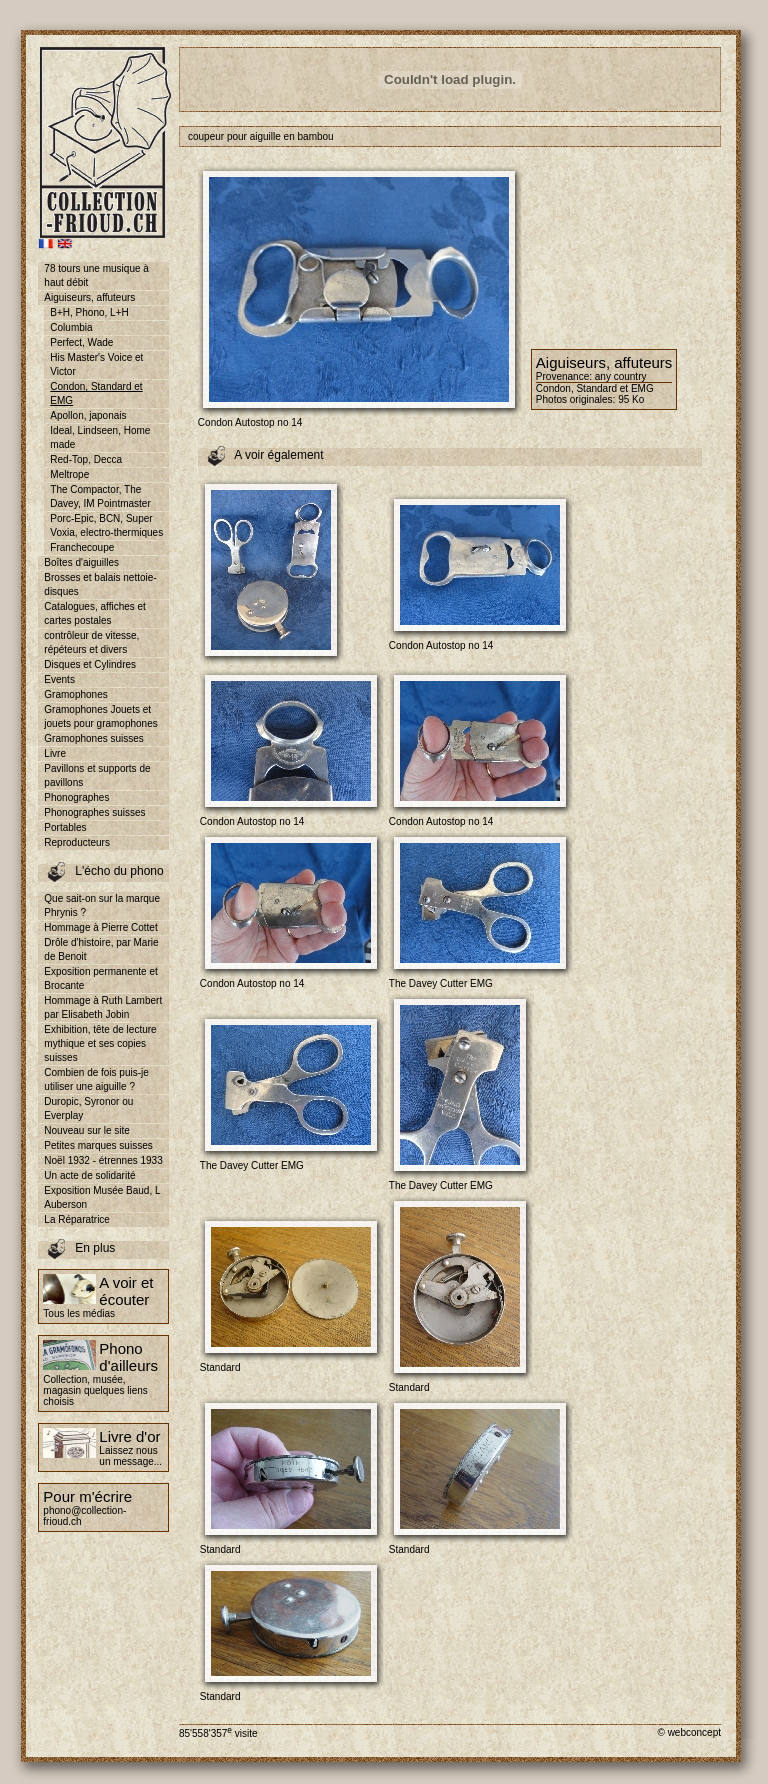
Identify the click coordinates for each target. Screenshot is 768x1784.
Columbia (71, 327)
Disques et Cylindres (90, 664)
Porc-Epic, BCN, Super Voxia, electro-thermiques (106, 525)
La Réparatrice (77, 1219)
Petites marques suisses (98, 1145)
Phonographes (76, 797)
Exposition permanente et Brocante (100, 978)
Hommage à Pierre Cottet (100, 927)
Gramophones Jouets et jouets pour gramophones (100, 716)
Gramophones (75, 694)
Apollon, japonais (88, 415)
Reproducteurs (77, 842)
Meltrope (69, 474)
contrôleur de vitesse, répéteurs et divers (91, 642)
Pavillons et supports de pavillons (97, 775)
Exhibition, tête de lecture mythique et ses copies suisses (100, 1043)
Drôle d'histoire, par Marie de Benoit (101, 949)
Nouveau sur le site (87, 1130)
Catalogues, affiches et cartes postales (95, 613)
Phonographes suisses (94, 812)
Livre (55, 753)
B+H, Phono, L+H (89, 312)
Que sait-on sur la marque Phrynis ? (102, 905)
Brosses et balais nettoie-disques (100, 584)
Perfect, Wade (81, 342)
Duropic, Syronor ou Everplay (88, 1108)
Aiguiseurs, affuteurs (89, 297)
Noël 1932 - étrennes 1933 (103, 1160)
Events (59, 679)
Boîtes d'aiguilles (81, 562)
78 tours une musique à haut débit (96, 275)
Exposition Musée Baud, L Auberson (102, 1197)
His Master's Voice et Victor (96, 364)
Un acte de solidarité (89, 1175)
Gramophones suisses (94, 738)
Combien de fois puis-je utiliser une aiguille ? (96, 1079)
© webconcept (689, 1732)
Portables (65, 827)
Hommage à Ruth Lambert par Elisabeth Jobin (103, 1007)
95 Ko (631, 399)
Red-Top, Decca (86, 459)
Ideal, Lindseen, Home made (100, 437)
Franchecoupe (82, 547)
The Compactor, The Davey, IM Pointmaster (100, 496)
